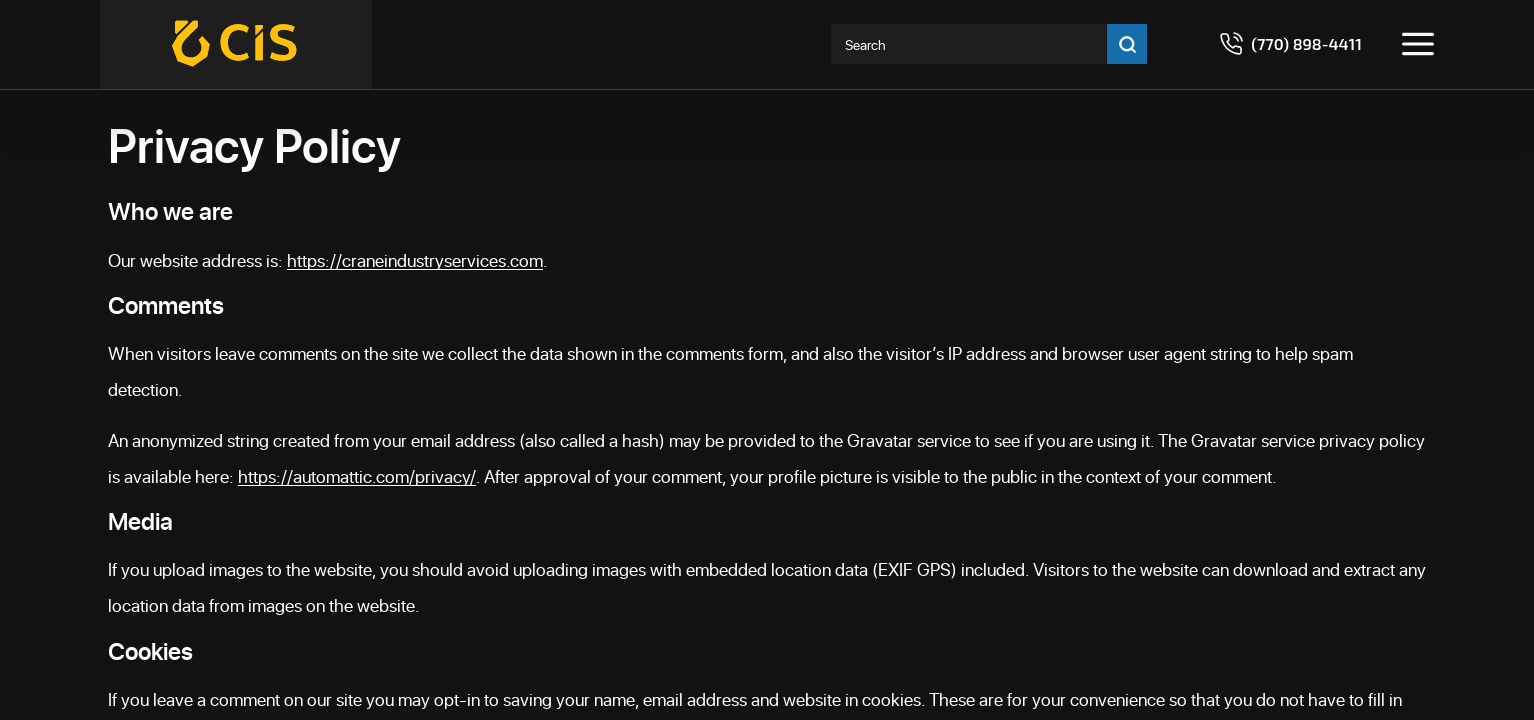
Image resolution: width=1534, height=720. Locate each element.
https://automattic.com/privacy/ (357, 476)
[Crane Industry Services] (236, 44)
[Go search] (1127, 44)
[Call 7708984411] (1290, 44)
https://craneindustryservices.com (415, 260)
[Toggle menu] (1418, 44)
